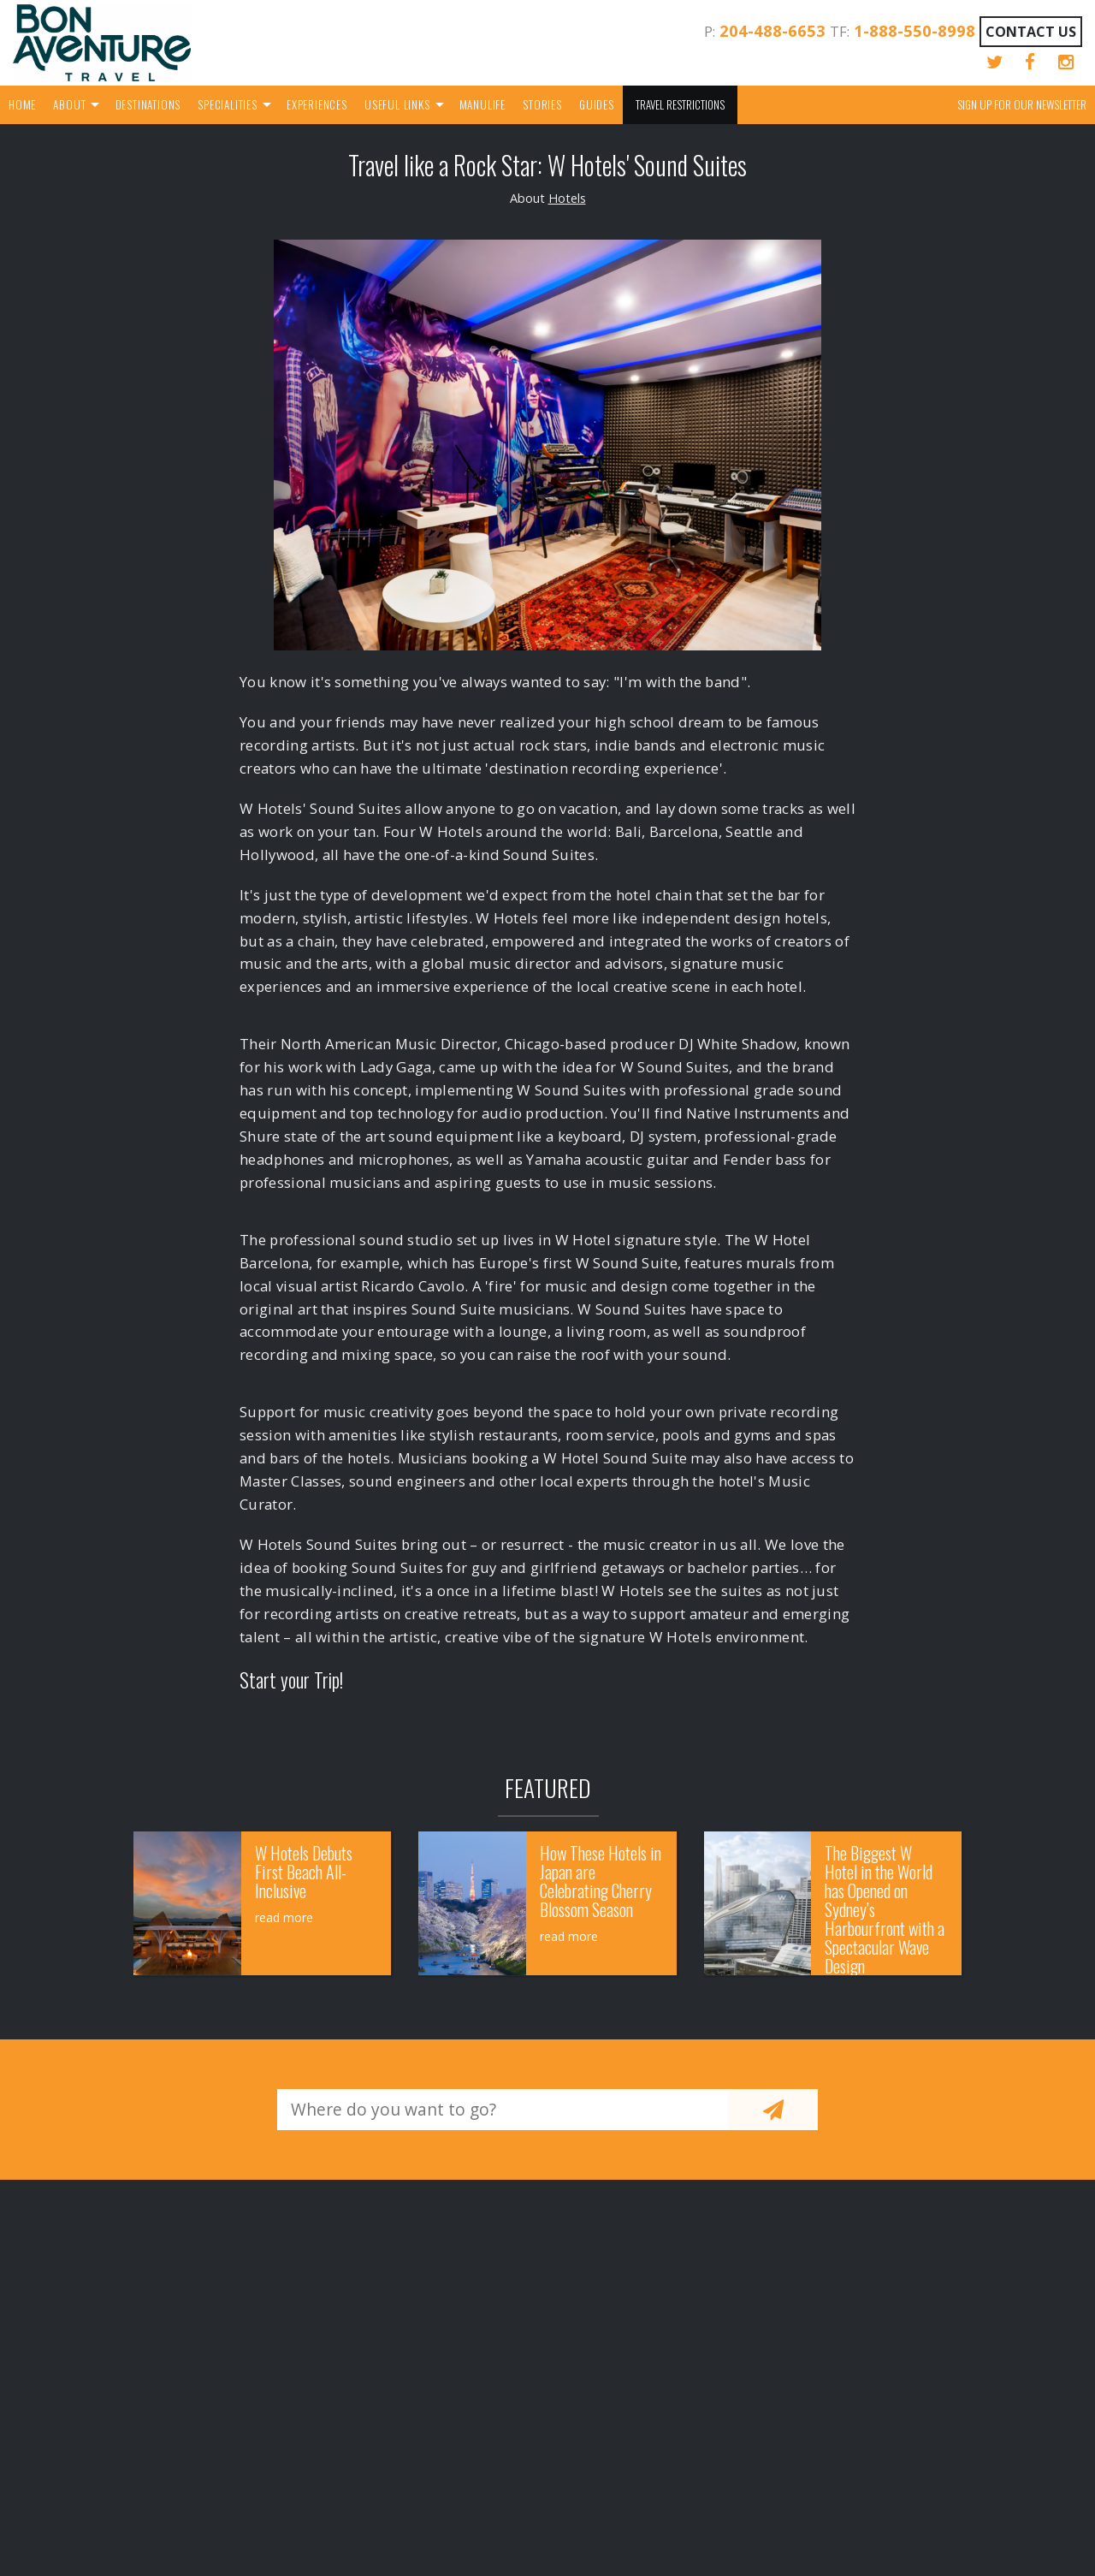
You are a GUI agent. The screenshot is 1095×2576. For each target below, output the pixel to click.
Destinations (148, 104)
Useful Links (397, 104)
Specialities (227, 104)
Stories (542, 104)
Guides (596, 104)
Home (22, 104)
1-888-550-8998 (914, 30)
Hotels (567, 198)
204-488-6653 (772, 30)
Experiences (317, 104)
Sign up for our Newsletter (1021, 104)
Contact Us (1031, 31)
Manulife (482, 104)
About (69, 104)
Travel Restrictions (680, 104)
